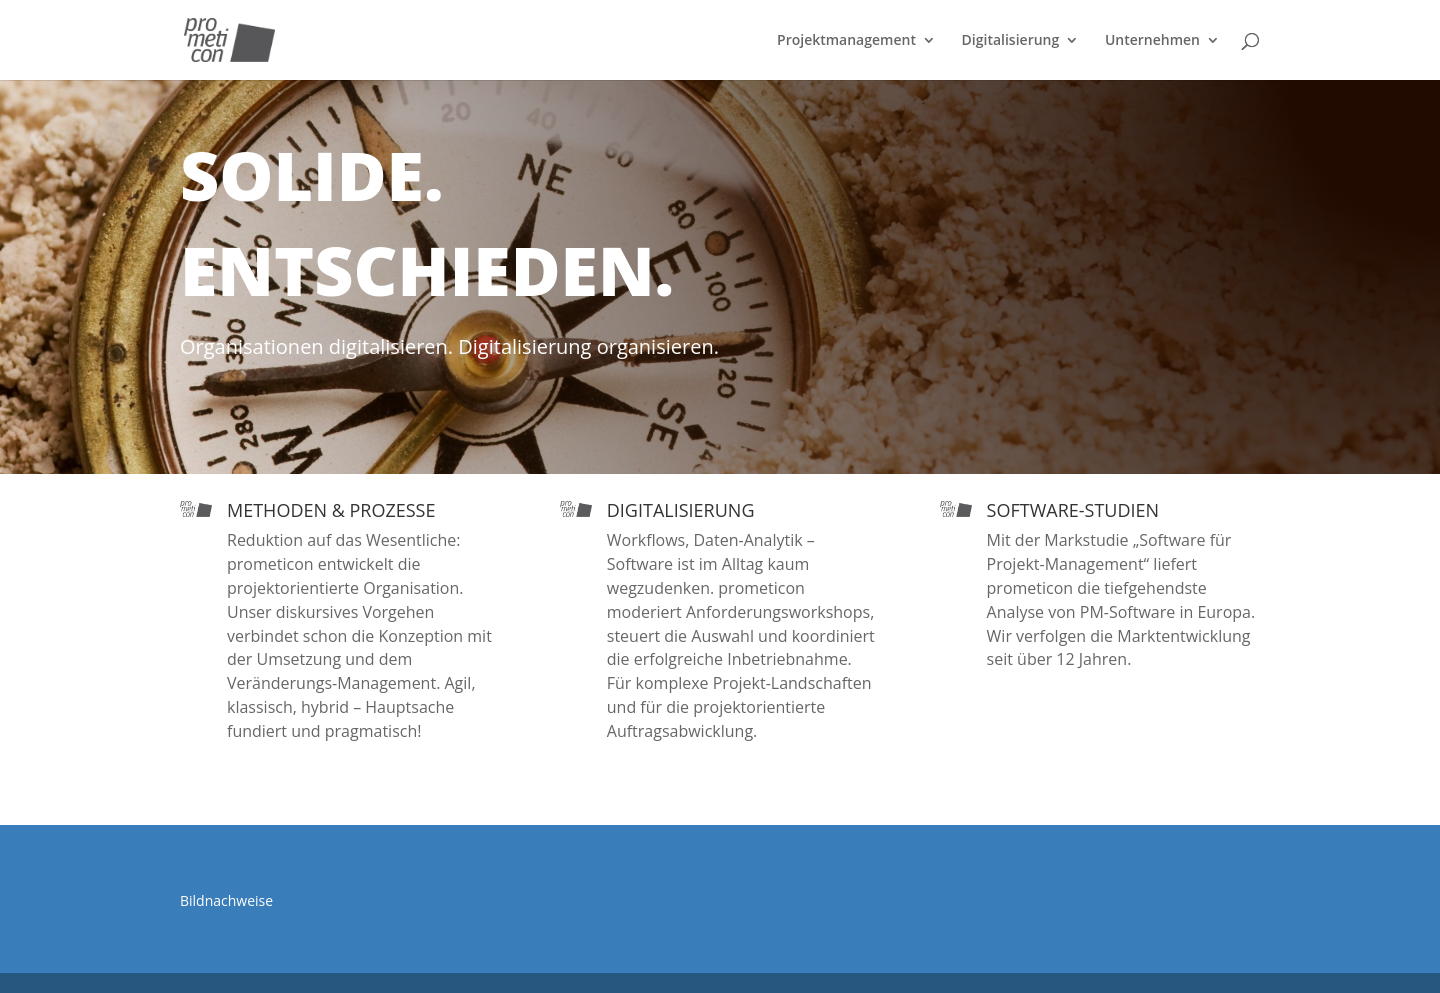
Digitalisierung (1011, 41)
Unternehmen (1152, 41)
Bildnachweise (226, 900)
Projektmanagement (846, 41)
